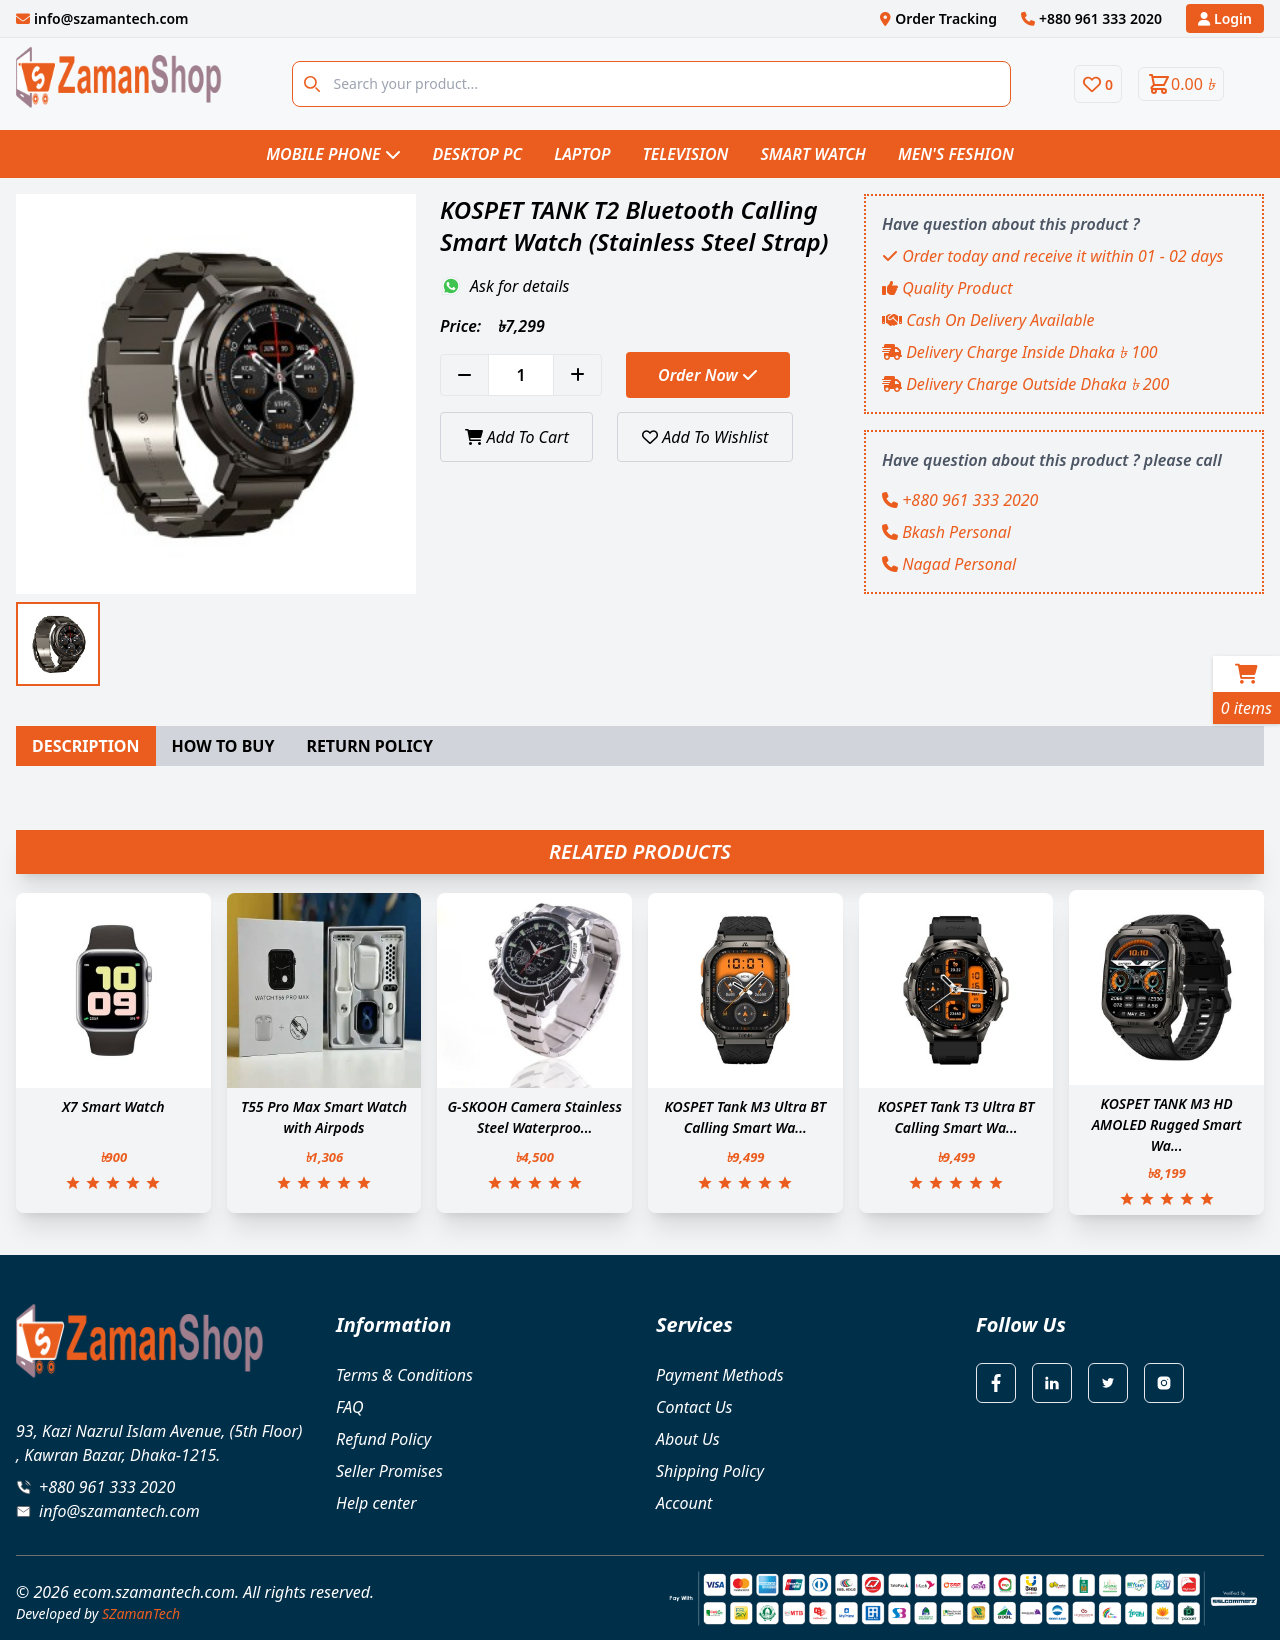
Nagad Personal (949, 564)
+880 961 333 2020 (960, 500)
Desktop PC (478, 154)
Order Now (708, 375)
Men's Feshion (956, 154)
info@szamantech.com (119, 1511)
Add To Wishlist (706, 437)
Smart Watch (812, 154)
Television (685, 154)
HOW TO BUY (223, 746)
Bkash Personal (946, 532)
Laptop (582, 154)
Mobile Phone (333, 154)
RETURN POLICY (369, 746)
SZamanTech (141, 1613)
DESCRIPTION (86, 746)
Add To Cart (517, 437)
